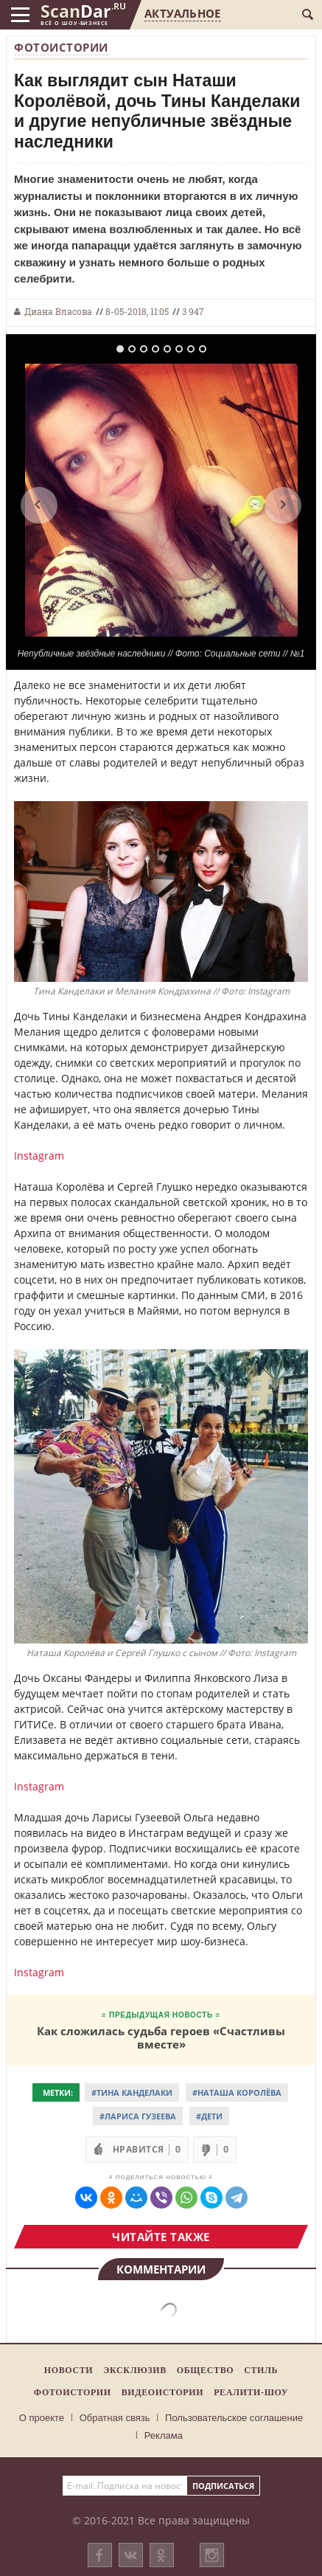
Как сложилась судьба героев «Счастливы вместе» (161, 2037)
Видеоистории (162, 2392)
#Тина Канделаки (131, 2092)
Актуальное (182, 13)
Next (283, 505)
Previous (39, 505)
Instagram (39, 1156)
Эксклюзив (135, 2370)
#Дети (209, 2116)
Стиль (261, 2370)
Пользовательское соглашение (234, 2417)
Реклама (163, 2435)
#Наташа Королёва (236, 2092)
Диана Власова (58, 311)
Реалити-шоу (251, 2392)
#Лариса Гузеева (137, 2116)
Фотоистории (61, 47)
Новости (68, 2370)
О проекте (41, 2417)
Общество (205, 2370)
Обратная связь (115, 2417)
